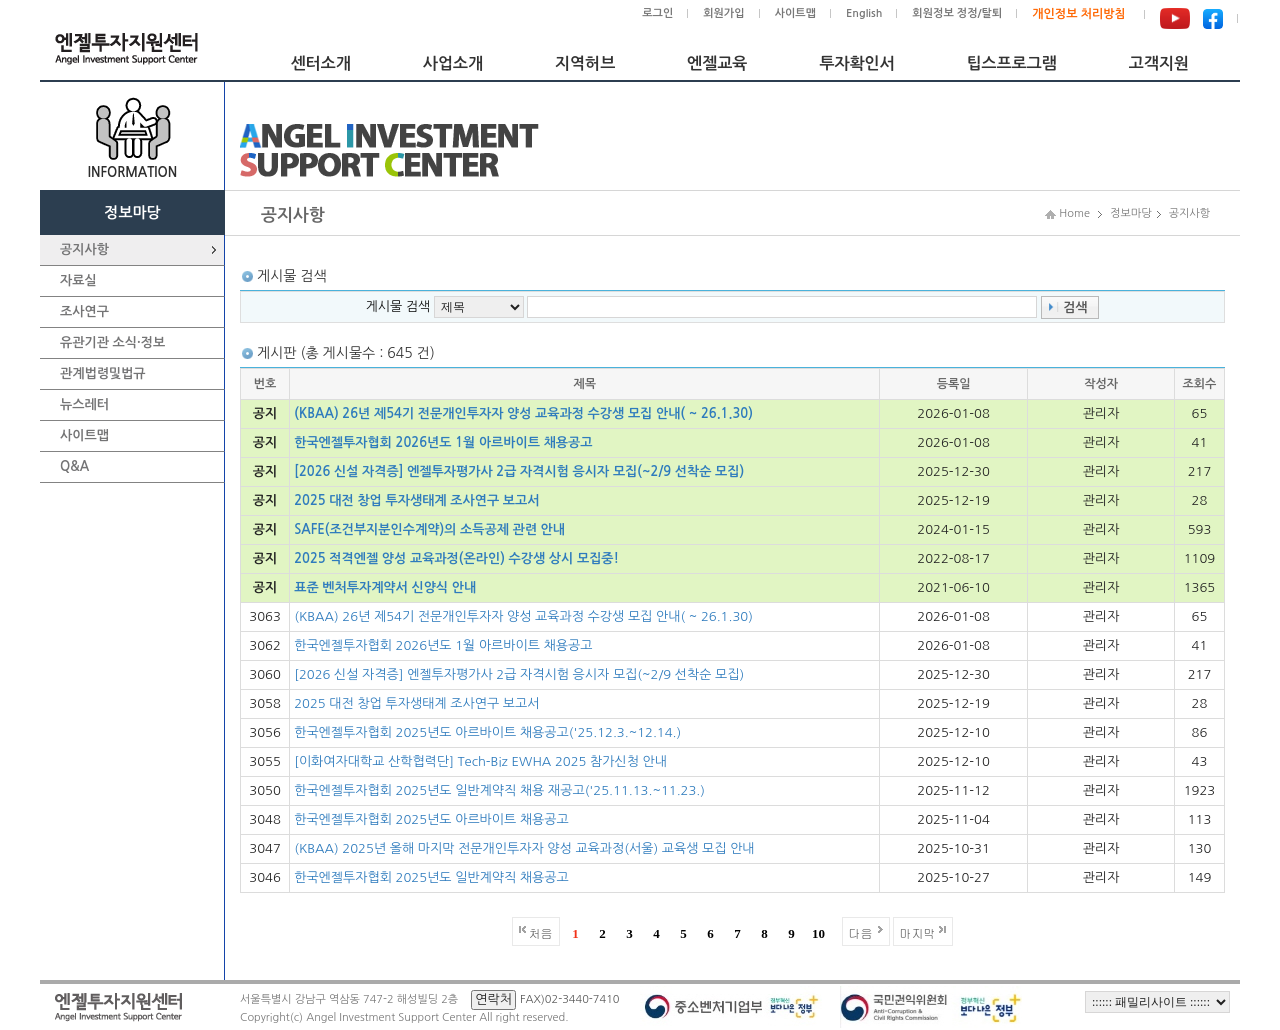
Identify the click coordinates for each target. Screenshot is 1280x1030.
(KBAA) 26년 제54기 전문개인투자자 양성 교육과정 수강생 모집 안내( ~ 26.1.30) (523, 413)
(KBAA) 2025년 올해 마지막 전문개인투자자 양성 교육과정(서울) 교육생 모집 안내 (524, 848)
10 (818, 933)
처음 (541, 932)
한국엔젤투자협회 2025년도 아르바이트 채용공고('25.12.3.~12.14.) (487, 732)
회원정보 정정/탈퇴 (957, 13)
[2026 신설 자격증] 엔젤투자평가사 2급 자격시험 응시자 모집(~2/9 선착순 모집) (519, 471)
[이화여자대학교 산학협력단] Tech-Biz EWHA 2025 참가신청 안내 (480, 761)
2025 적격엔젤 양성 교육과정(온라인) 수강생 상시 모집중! (456, 558)
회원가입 (723, 13)
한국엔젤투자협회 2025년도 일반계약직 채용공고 (431, 877)
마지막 (918, 932)
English (864, 13)
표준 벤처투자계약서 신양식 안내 (385, 587)
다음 (861, 932)
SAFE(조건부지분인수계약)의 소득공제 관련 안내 (429, 529)
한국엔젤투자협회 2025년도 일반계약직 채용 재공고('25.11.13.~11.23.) (499, 790)
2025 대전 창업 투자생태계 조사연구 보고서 (416, 500)
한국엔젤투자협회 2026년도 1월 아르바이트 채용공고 (443, 442)
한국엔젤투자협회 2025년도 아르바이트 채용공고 (431, 819)
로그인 (657, 13)
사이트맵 (795, 13)
